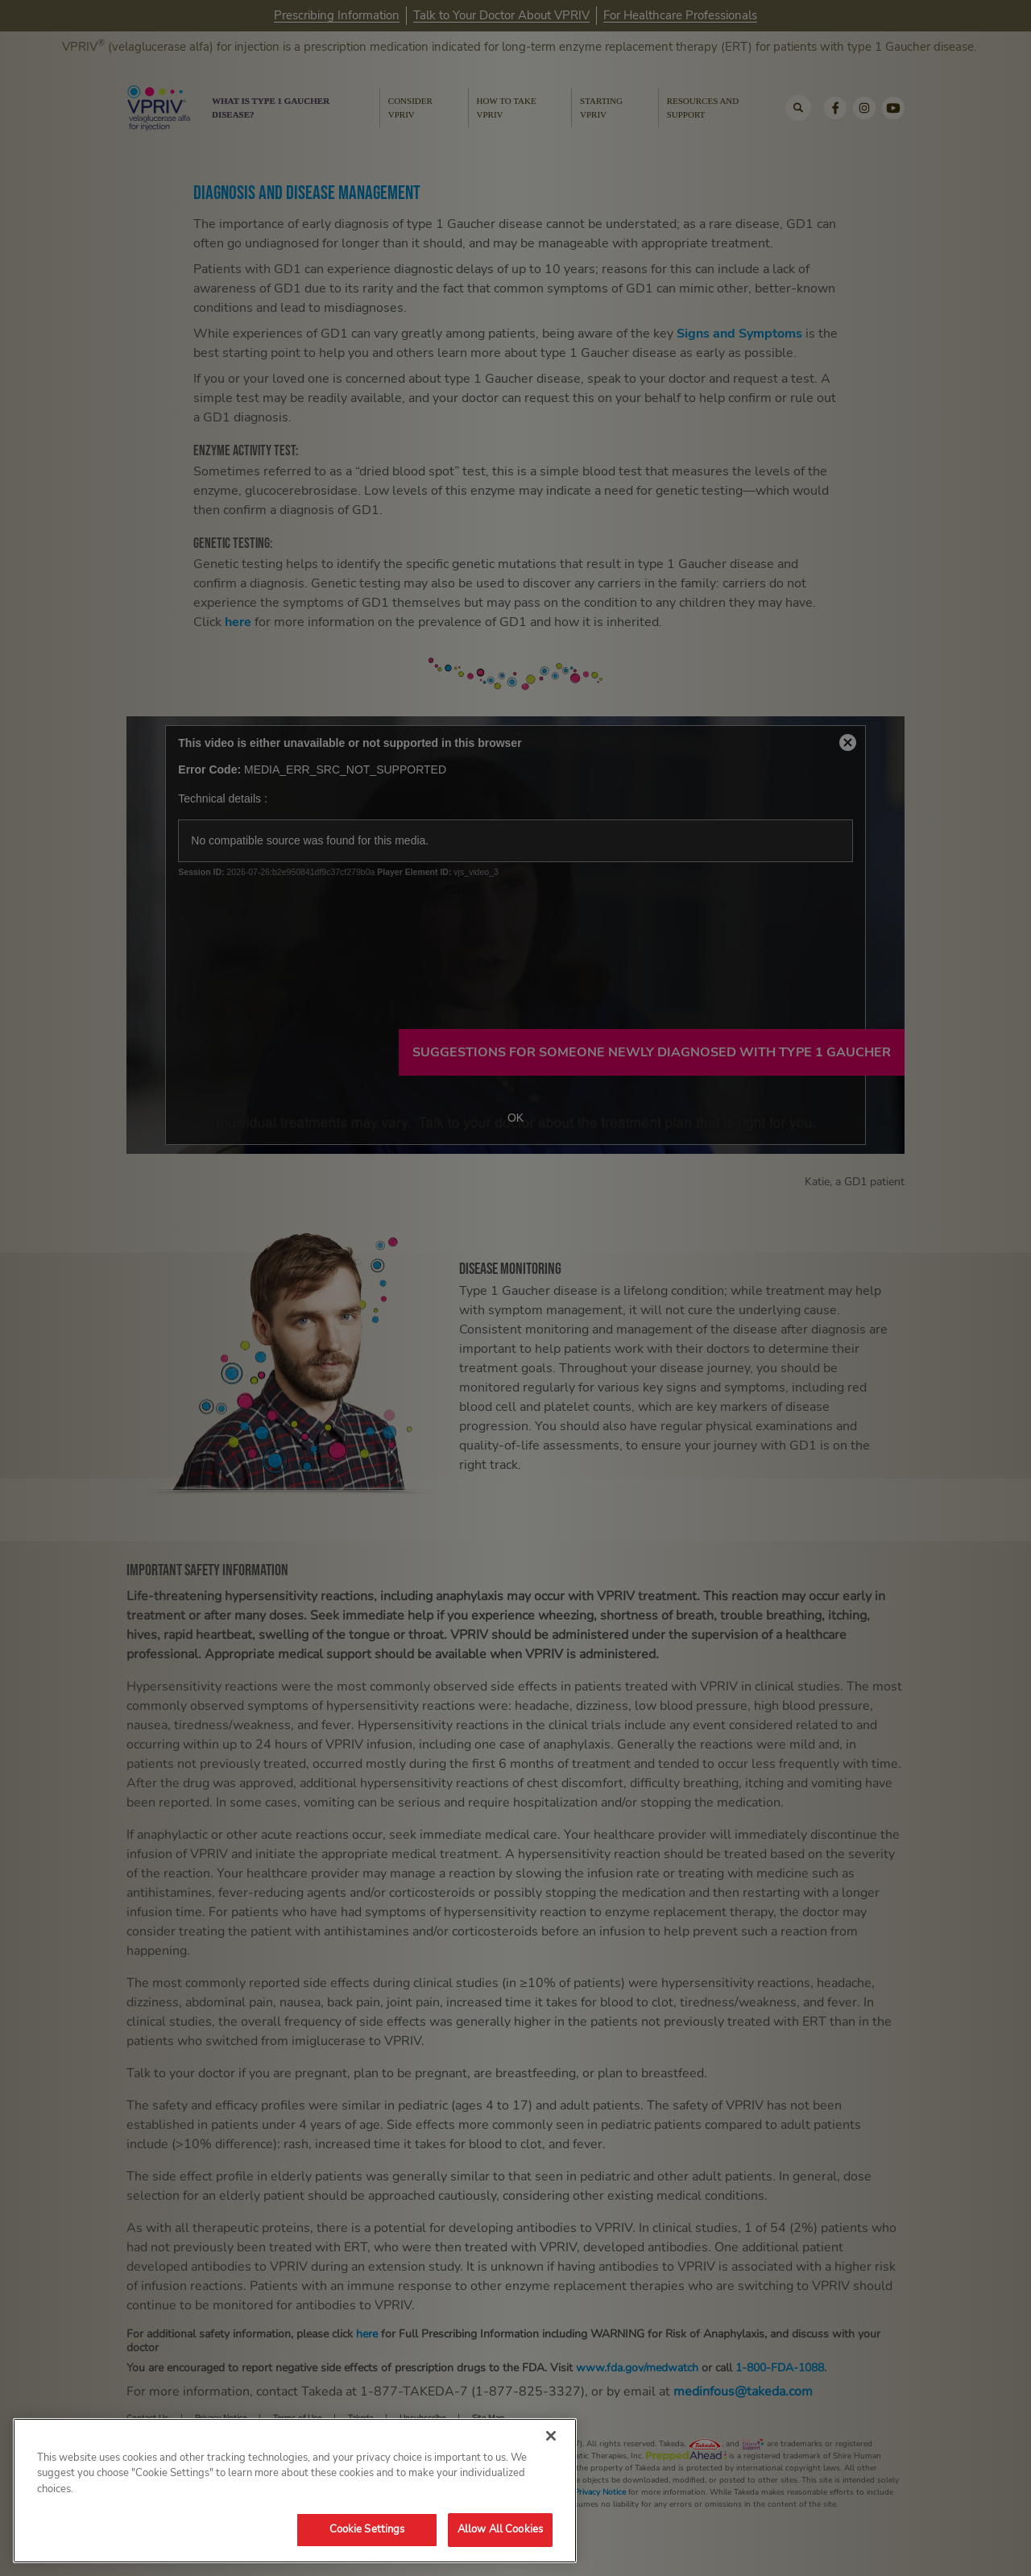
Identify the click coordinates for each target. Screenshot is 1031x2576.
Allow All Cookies (500, 2529)
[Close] (551, 2436)
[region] (295, 2490)
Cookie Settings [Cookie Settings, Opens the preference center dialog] (367, 2529)
